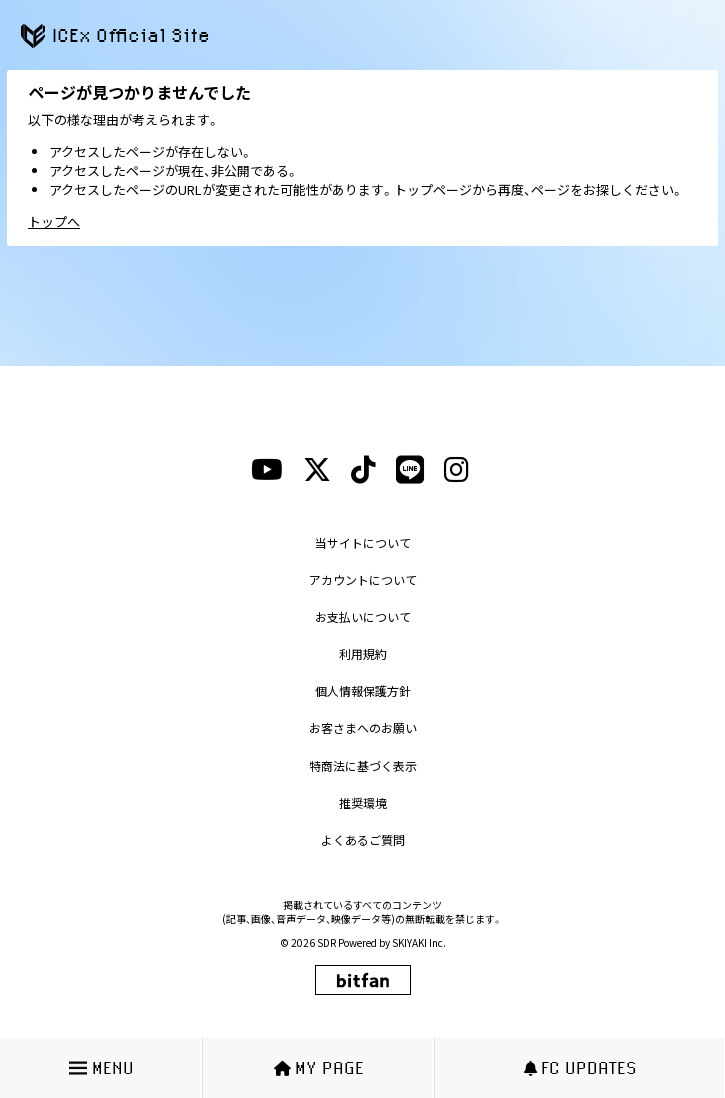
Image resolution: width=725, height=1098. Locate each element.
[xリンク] (317, 470)
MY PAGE (319, 1067)
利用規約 (363, 653)
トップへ (54, 221)
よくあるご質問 (363, 839)
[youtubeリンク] (267, 470)
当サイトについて (363, 542)
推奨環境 (363, 802)
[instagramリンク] (456, 470)
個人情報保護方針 (363, 690)
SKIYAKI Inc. (419, 942)
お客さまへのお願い (363, 727)
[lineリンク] (410, 470)
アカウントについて (363, 579)
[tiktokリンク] (363, 470)
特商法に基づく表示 (363, 765)
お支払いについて (363, 616)
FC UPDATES (580, 1067)
